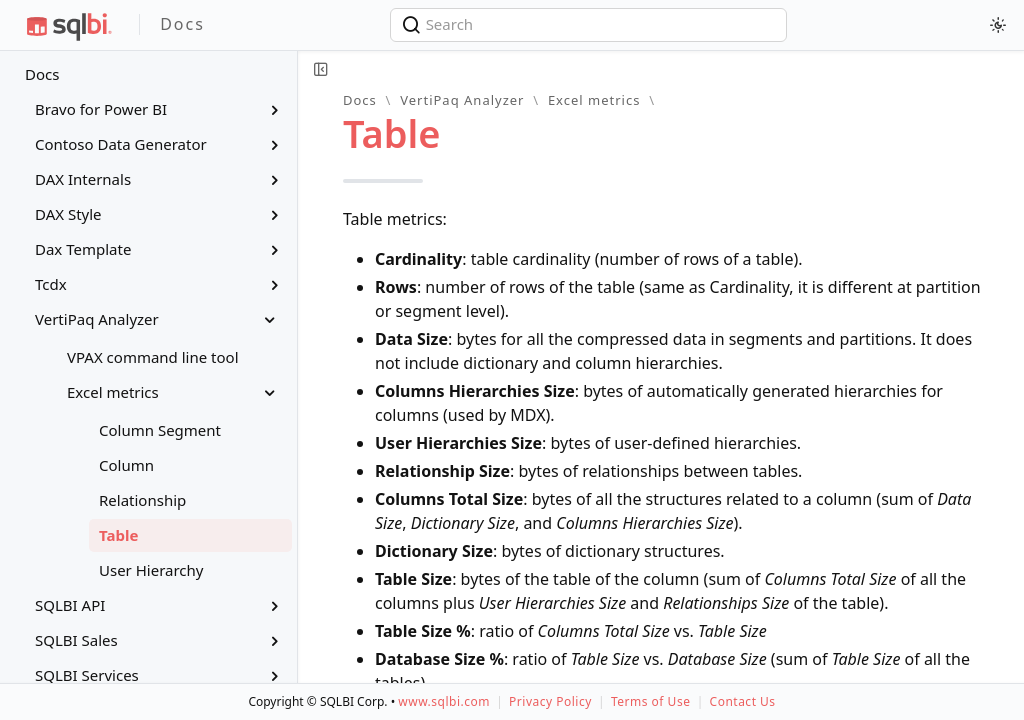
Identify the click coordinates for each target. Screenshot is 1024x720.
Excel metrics (594, 100)
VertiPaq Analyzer (462, 100)
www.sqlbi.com (444, 701)
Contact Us (743, 701)
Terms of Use (650, 701)
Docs (42, 74)
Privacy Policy (550, 701)
